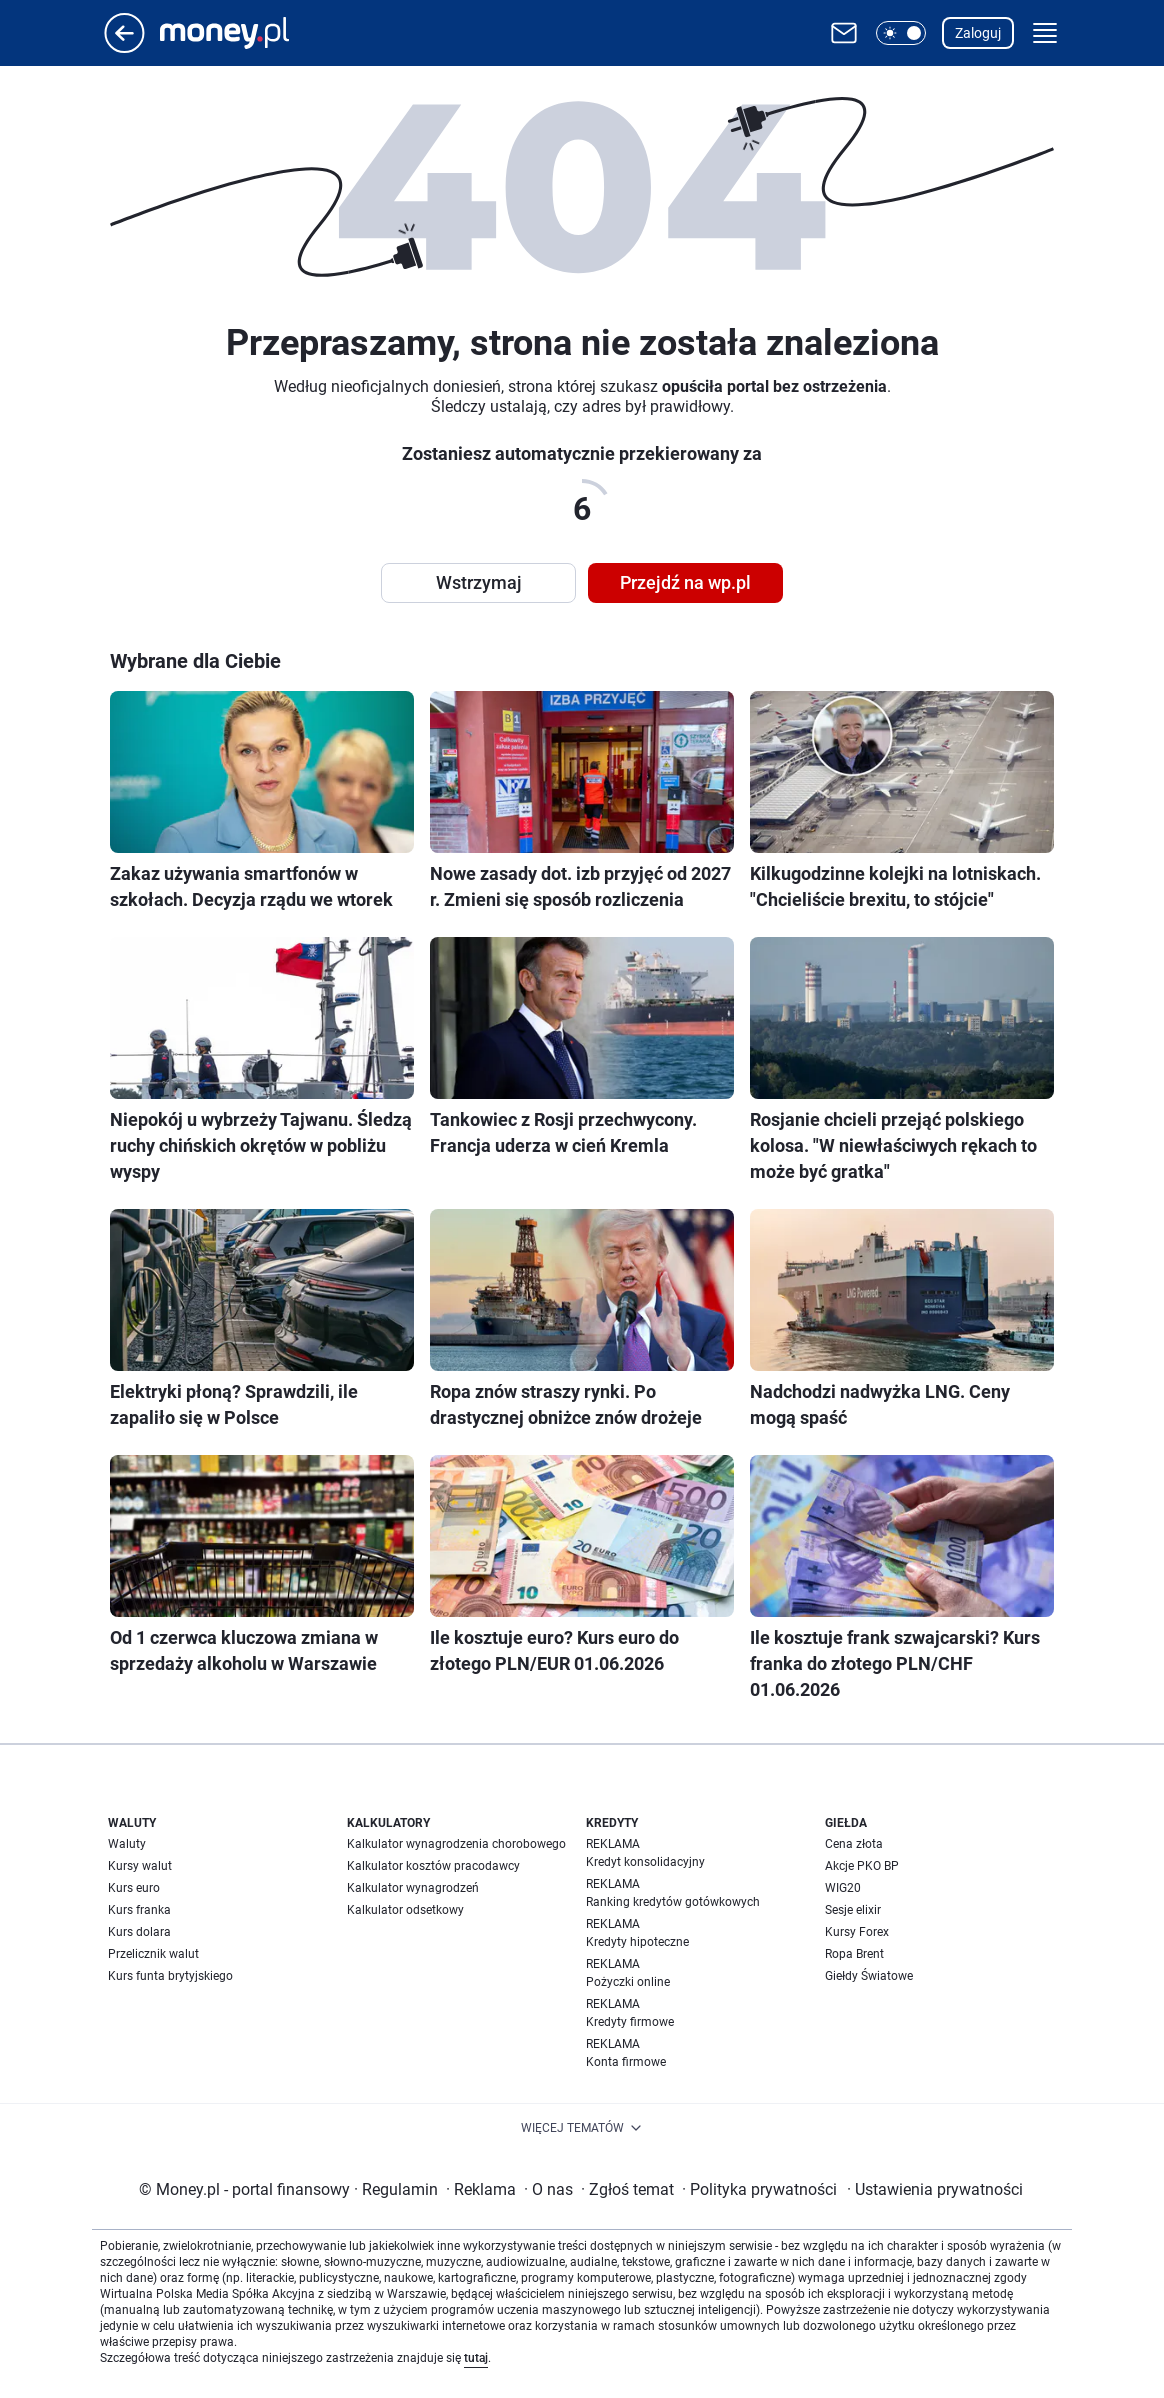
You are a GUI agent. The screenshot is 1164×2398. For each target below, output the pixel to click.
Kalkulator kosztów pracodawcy (433, 1866)
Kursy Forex (857, 1932)
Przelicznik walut (153, 1954)
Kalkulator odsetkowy (405, 1910)
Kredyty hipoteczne (637, 1942)
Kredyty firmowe (630, 2022)
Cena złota (854, 1844)
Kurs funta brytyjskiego (170, 1976)
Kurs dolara (139, 1932)
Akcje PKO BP (862, 1866)
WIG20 (843, 1888)
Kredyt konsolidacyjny (645, 1862)
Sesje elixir (853, 1910)
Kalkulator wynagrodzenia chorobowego (456, 1844)
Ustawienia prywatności (935, 2189)
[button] (901, 33)
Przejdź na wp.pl (685, 582)
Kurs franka (139, 1910)
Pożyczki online (628, 1982)
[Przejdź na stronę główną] (124, 47)
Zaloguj (978, 33)
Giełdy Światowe (869, 1976)
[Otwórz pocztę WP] (844, 33)
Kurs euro (134, 1888)
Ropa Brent (854, 1954)
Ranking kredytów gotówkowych (673, 1902)
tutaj (476, 2358)
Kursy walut (140, 1866)
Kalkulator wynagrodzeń (413, 1888)
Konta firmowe (626, 2062)
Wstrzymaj (479, 582)
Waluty (127, 1844)
